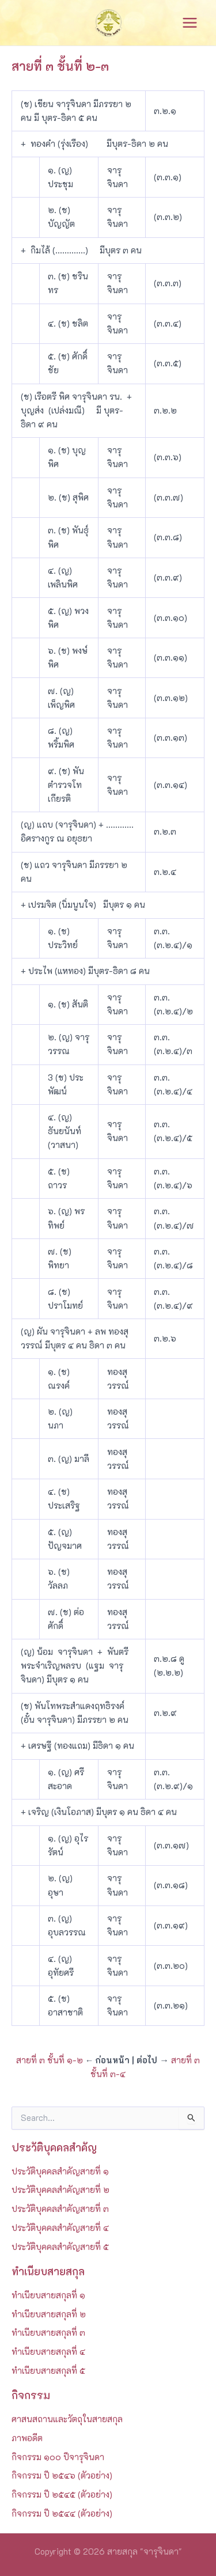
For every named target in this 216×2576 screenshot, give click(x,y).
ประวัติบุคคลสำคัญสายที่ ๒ (60, 2189)
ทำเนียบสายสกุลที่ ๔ (48, 2351)
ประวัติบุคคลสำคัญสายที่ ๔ (60, 2227)
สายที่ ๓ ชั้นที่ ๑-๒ (49, 2060)
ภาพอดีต (27, 2438)
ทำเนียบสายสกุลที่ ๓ (48, 2332)
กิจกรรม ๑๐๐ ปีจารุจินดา (58, 2457)
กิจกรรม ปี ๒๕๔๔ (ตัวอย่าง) (62, 2513)
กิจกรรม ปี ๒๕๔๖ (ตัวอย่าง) (62, 2475)
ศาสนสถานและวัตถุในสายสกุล (67, 2419)
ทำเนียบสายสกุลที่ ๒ (49, 2314)
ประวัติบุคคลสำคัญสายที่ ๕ (60, 2246)
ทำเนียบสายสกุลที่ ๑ (48, 2295)
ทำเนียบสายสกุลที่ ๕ (48, 2370)
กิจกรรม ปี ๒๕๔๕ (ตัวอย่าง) (62, 2494)
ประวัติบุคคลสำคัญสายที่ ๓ (60, 2208)
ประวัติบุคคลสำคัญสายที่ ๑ (60, 2171)
